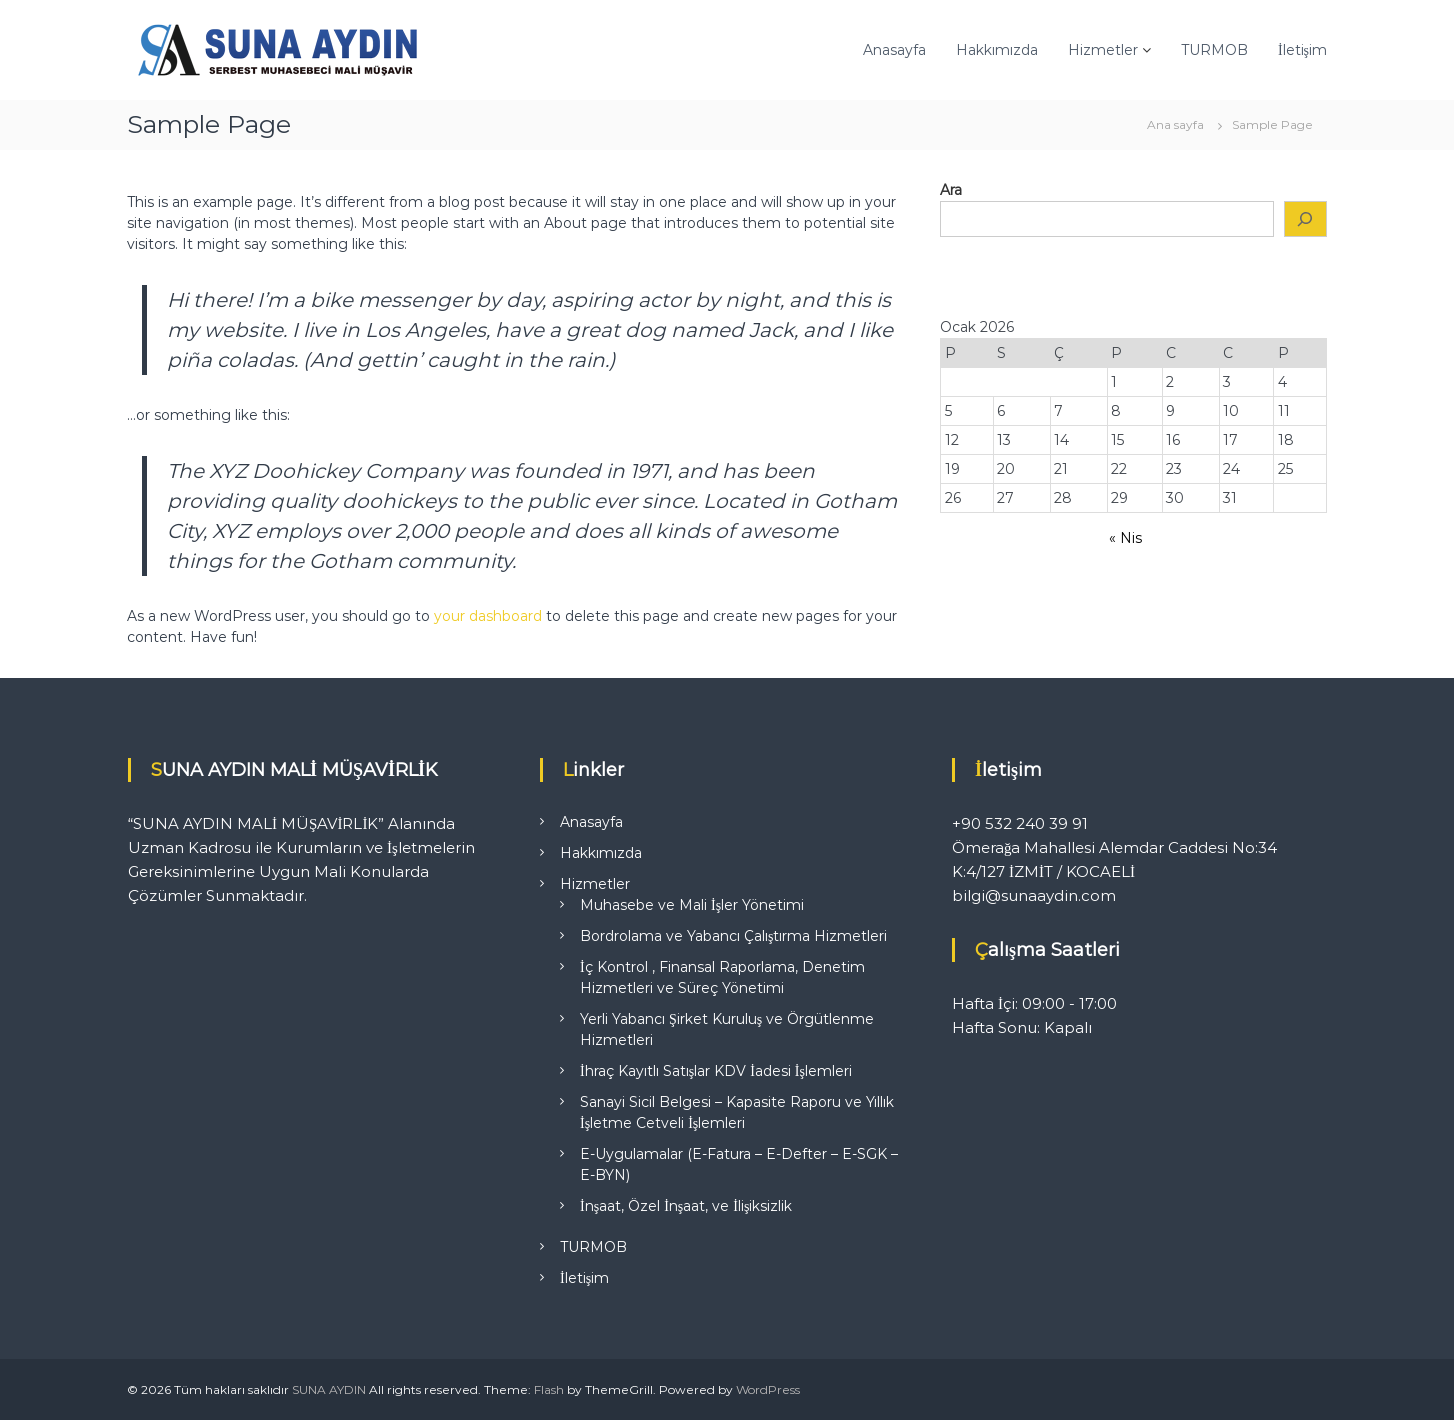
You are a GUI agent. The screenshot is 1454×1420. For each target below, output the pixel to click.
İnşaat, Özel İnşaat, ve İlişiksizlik (686, 1206)
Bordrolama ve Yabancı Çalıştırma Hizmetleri (733, 936)
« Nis (1125, 538)
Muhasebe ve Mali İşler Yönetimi (692, 905)
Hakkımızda (997, 50)
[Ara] (1306, 219)
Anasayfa (894, 50)
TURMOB (1214, 50)
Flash (549, 1389)
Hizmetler (1103, 50)
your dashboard (488, 616)
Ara (951, 190)
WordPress (768, 1389)
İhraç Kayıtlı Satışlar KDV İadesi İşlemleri (716, 1071)
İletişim (1302, 50)
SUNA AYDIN (329, 1389)
